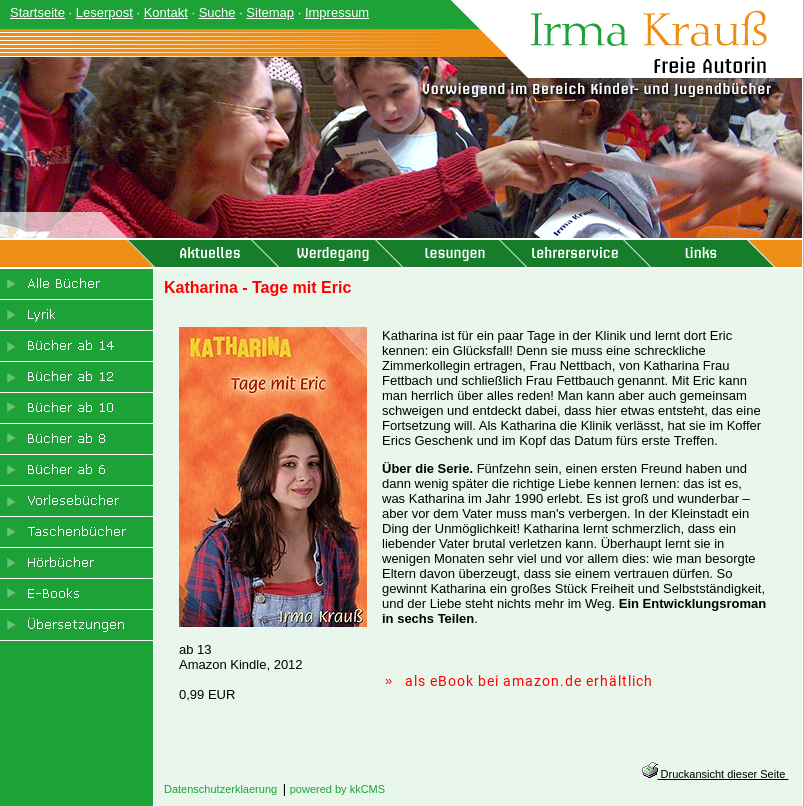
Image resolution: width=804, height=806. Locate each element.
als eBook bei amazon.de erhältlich (529, 681)
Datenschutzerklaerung (220, 789)
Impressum (337, 12)
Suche (217, 12)
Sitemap (270, 12)
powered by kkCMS (337, 789)
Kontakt (166, 12)
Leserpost (104, 12)
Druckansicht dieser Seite (715, 774)
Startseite (37, 12)
